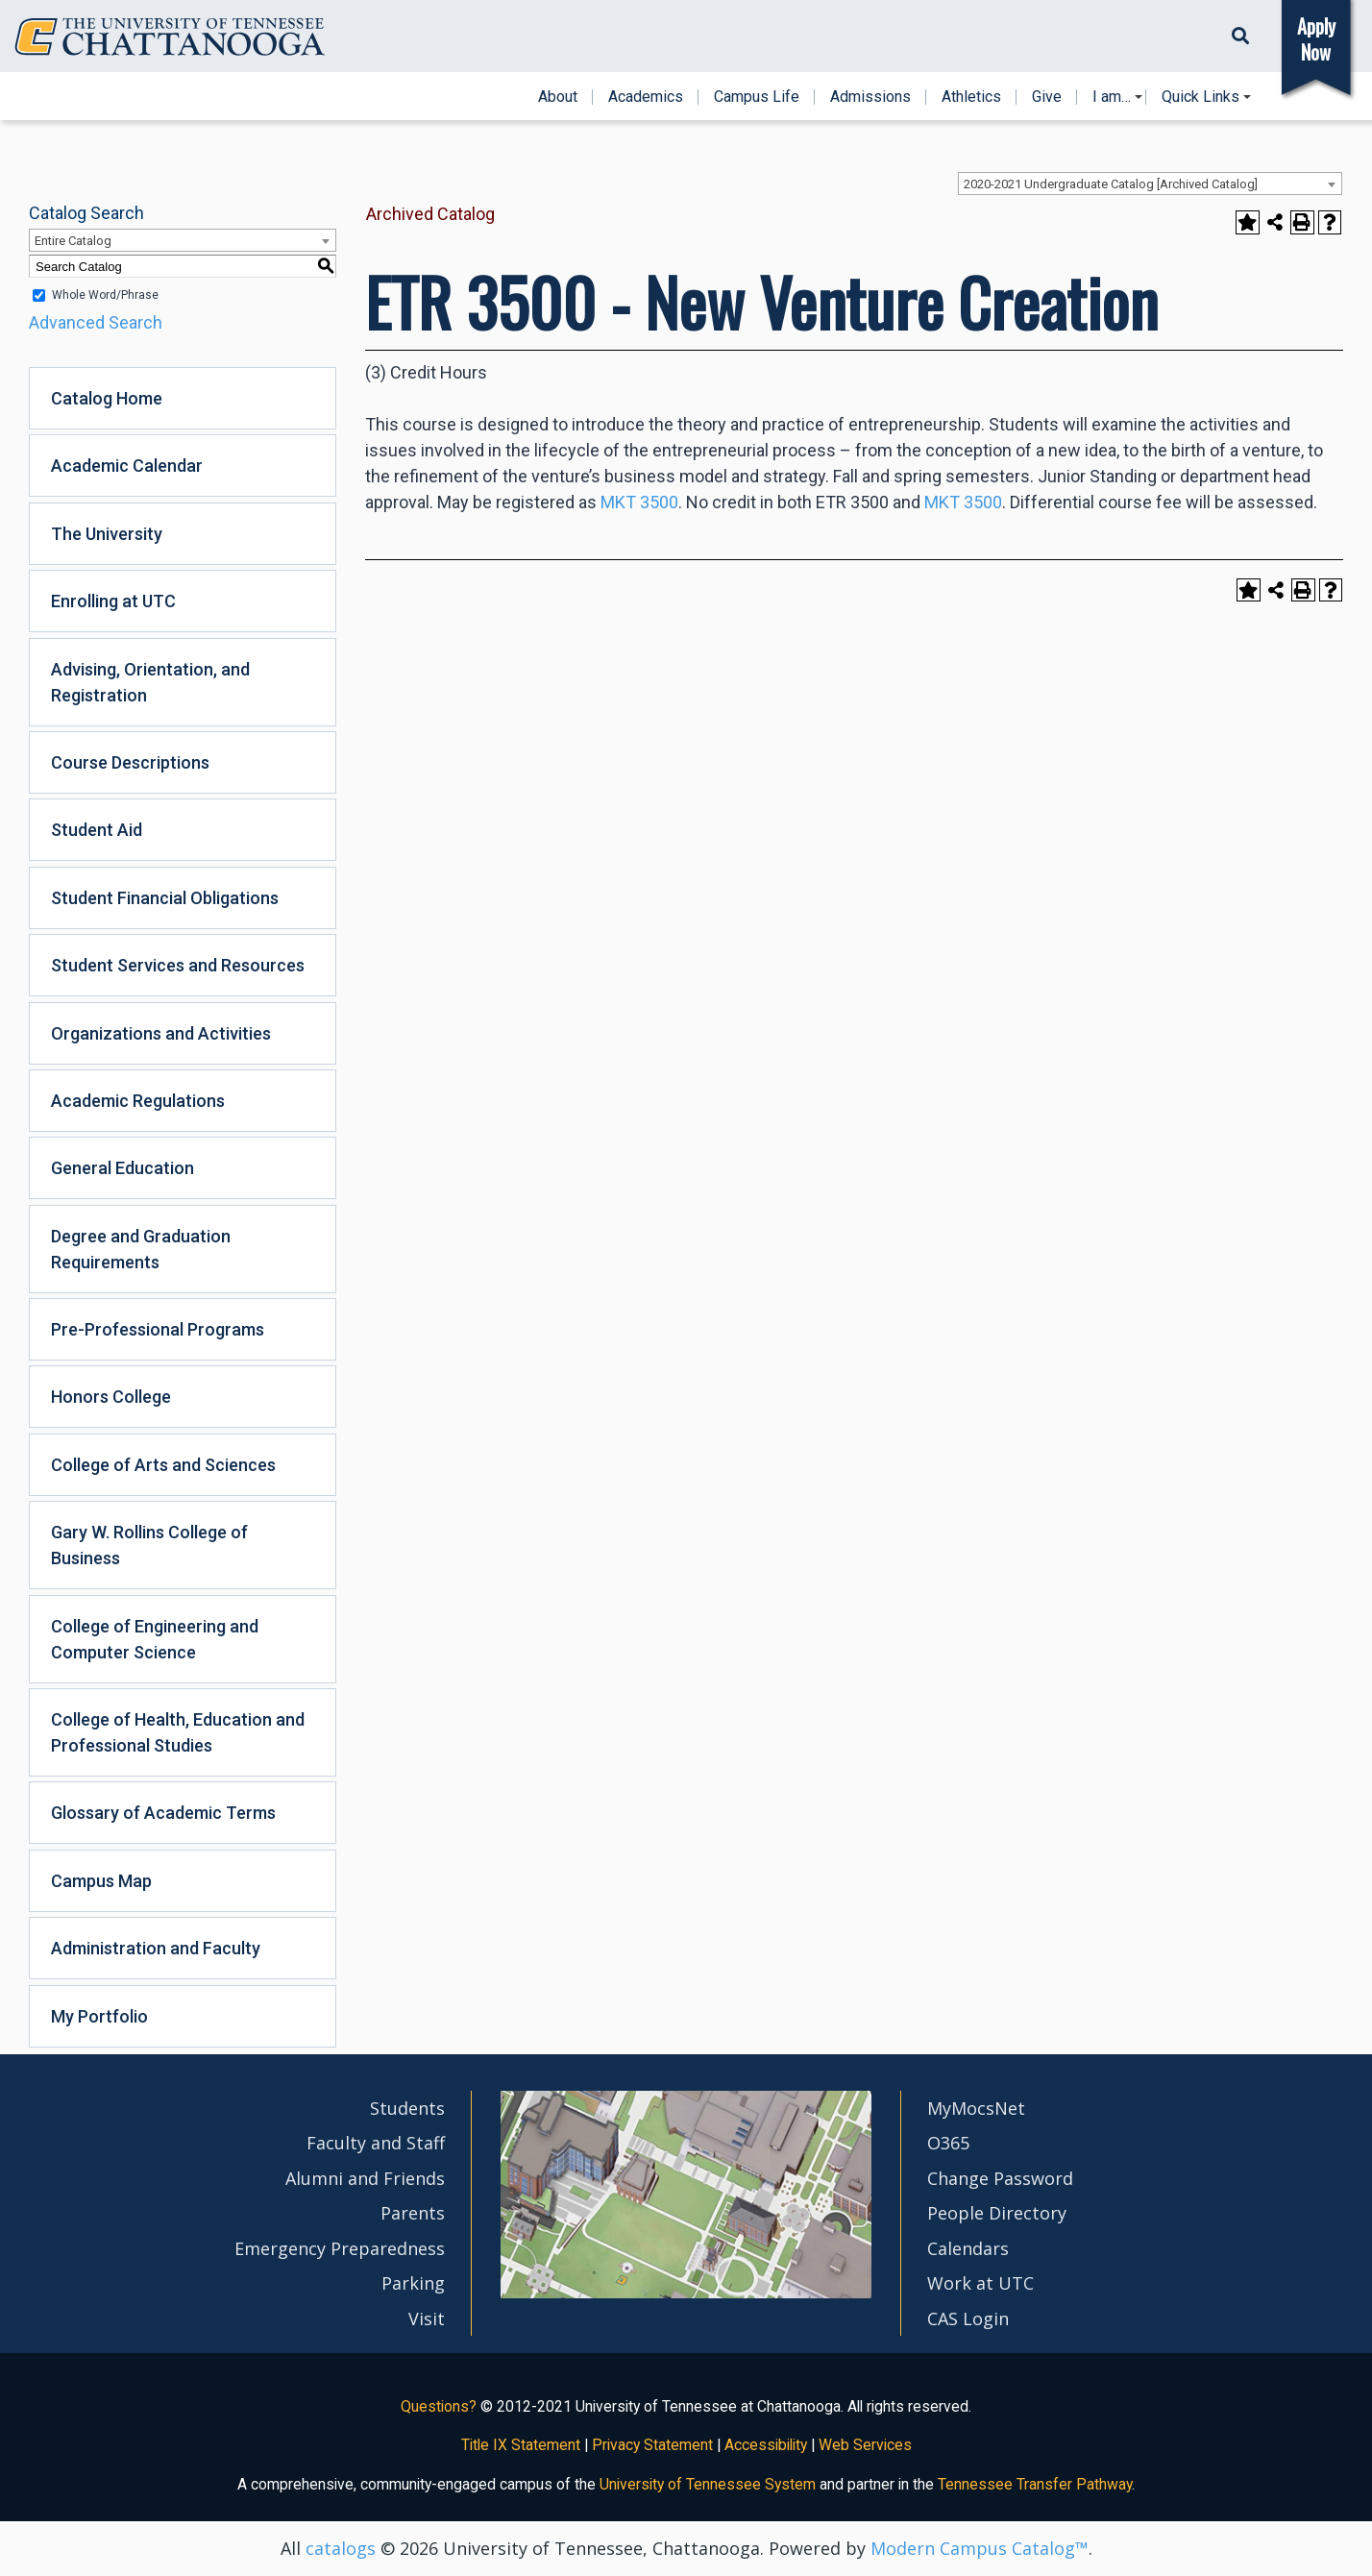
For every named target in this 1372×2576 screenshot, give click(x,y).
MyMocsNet (976, 2108)
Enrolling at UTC (113, 601)
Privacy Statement (652, 2445)
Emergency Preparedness (339, 2248)
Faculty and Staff (375, 2142)
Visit (426, 2318)
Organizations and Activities (161, 1033)
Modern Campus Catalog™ (979, 2548)
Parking (413, 2282)
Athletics (971, 97)
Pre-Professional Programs (157, 1329)
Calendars (968, 2248)
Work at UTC (980, 2282)
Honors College (111, 1396)
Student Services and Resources (178, 965)
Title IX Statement (520, 2445)
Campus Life (756, 97)
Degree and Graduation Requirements (141, 1249)
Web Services (865, 2445)
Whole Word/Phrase (105, 295)
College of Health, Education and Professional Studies (178, 1732)
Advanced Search (95, 322)
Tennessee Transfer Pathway (1035, 2484)
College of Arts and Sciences (163, 1465)
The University (106, 534)
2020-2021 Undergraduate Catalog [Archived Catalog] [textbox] (1111, 184)
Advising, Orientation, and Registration (150, 682)
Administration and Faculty (155, 1948)
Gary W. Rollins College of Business (149, 1545)
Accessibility (765, 2445)
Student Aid (96, 830)
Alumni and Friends (365, 2178)
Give (1047, 97)
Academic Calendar (127, 465)
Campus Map (101, 1881)
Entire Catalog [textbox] (73, 240)
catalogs (341, 2548)
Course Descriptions (130, 762)
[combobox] (1150, 183)
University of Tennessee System (708, 2484)
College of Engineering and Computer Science (154, 1639)
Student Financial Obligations (165, 898)
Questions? (439, 2406)
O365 (948, 2142)
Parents (412, 2212)
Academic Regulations (138, 1101)
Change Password (1000, 2178)
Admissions (870, 97)
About (557, 97)
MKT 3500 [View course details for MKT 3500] (639, 502)
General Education (122, 1168)
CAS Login (968, 2318)
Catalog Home (106, 398)
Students (407, 2108)
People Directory (996, 2212)
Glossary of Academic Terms (163, 1813)
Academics (645, 97)
